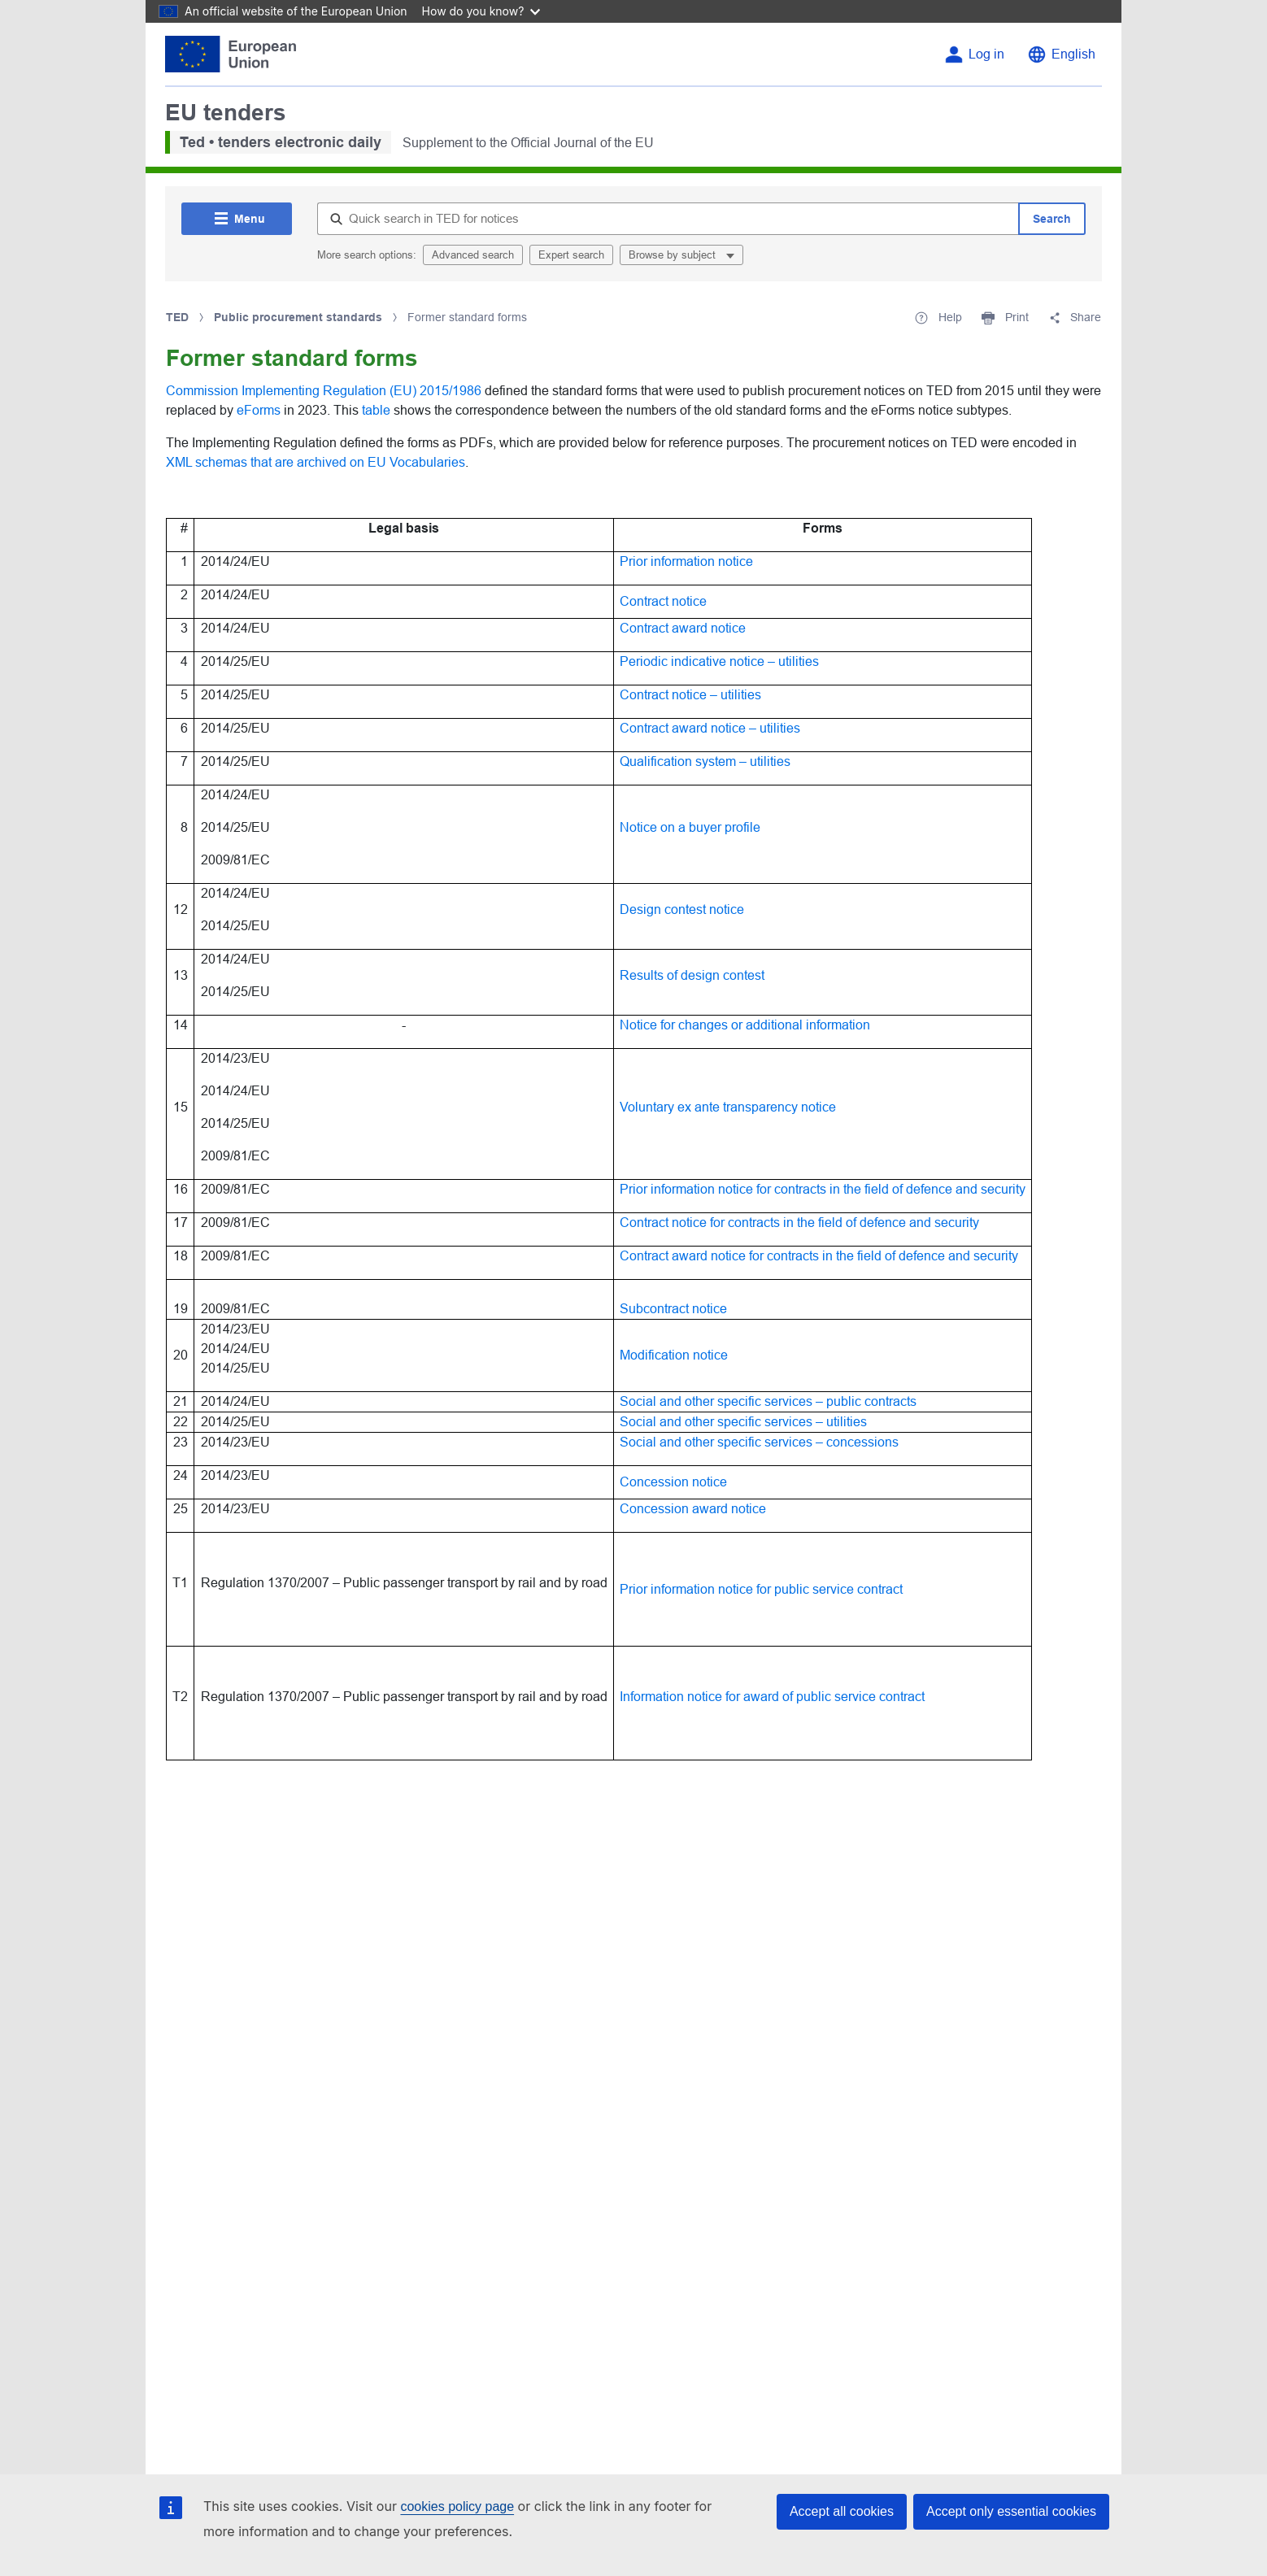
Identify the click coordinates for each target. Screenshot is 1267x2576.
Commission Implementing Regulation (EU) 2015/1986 (323, 391)
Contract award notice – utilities (710, 728)
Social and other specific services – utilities (743, 1422)
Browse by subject (674, 255)
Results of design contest (692, 975)
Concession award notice (693, 1509)
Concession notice (673, 1482)
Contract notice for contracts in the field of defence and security (799, 1222)
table (378, 410)
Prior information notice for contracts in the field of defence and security (822, 1189)
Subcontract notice (673, 1309)
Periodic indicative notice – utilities (719, 661)
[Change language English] (1061, 54)
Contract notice (663, 601)
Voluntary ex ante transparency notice (728, 1107)
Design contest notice (682, 909)
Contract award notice (683, 628)
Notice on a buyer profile (690, 827)
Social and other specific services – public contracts (768, 1401)
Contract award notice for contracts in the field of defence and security (819, 1256)
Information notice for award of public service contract (772, 1697)
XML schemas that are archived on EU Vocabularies (315, 462)
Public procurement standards (298, 317)
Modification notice (674, 1355)
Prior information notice (686, 561)
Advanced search (473, 255)
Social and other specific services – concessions (759, 1442)
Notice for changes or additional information (745, 1025)
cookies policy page (457, 2506)
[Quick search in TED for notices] (667, 218)
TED (177, 317)
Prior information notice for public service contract (761, 1589)
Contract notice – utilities (690, 695)
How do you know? (481, 11)
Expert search (571, 255)
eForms (260, 410)
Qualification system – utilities (705, 761)
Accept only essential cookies (1011, 2511)
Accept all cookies (842, 2511)
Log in (986, 54)
